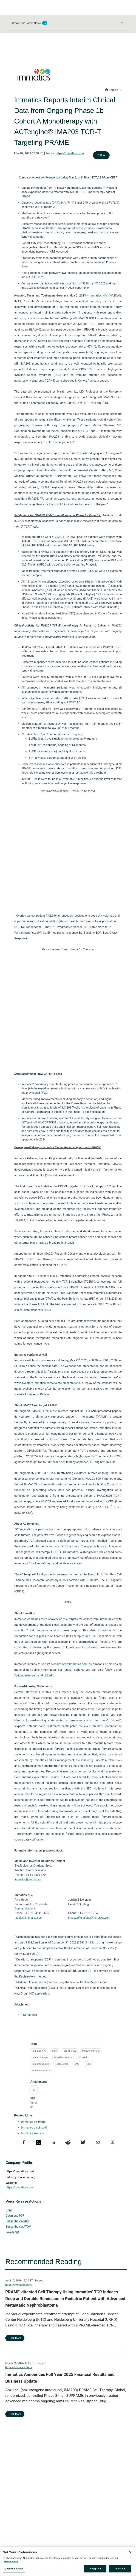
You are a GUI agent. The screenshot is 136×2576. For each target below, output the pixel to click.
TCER (88, 2076)
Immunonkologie (40, 2076)
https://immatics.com (19, 2200)
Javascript (12, 2245)
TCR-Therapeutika (41, 2083)
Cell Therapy (70, 2063)
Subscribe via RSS (17, 2234)
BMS (77, 2076)
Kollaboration (62, 2076)
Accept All (95, 2568)
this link (41, 1371)
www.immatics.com (74, 1664)
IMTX (54, 2063)
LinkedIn (49, 1675)
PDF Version (29, 2027)
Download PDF (15, 2228)
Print (9, 2223)
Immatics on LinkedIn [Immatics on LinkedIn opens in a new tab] (34, 2140)
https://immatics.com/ (70, 153)
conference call (40, 403)
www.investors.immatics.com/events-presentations (47, 1383)
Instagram (30, 1675)
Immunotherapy (40, 2070)
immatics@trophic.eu (28, 1879)
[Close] (130, 2552)
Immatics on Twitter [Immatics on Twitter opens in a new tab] (33, 2134)
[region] (68, 2561)
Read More (15, 2350)
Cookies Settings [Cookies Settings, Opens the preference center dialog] (14, 2568)
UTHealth (82, 2070)
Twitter (18, 1675)
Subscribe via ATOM (18, 2239)
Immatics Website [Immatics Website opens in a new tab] (32, 2146)
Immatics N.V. (99, 295)
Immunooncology (91, 2063)
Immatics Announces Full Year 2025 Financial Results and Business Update (60, 2390)
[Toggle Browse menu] (122, 22)
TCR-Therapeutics (63, 2070)
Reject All (120, 2568)
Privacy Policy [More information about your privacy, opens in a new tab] (11, 2561)
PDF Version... (33, 2115)
